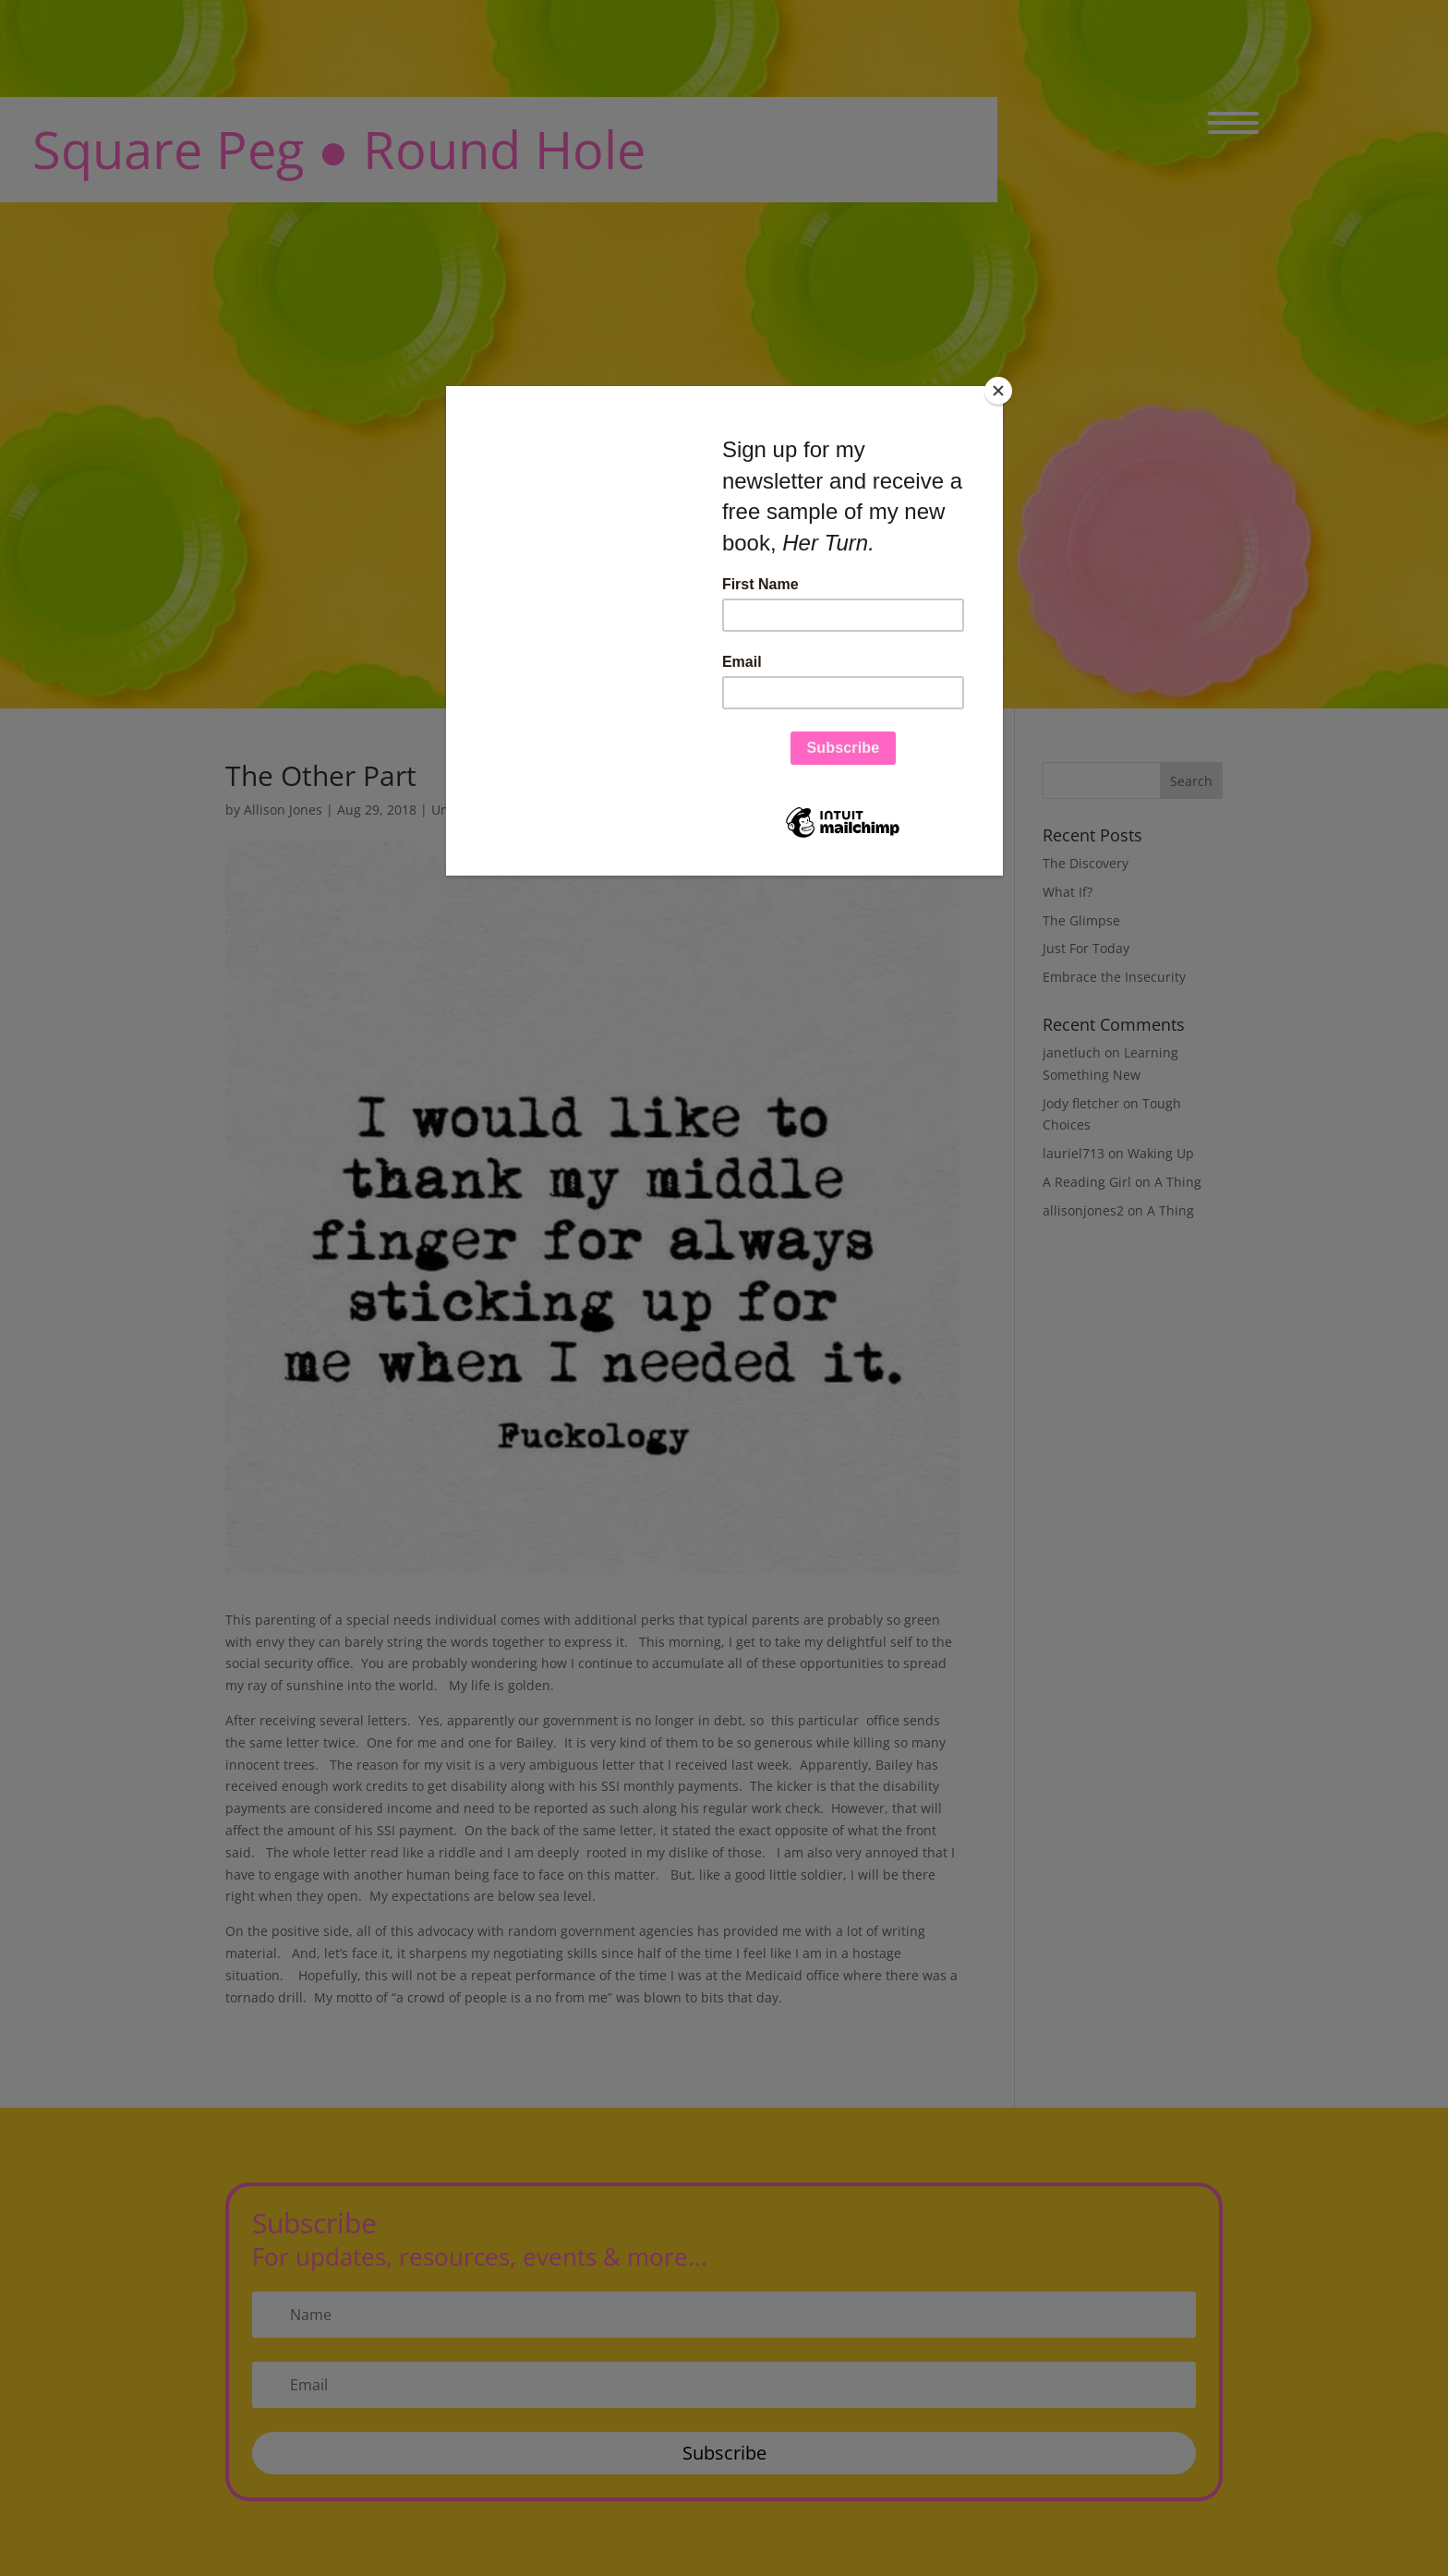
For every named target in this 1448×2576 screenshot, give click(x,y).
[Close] (998, 391)
